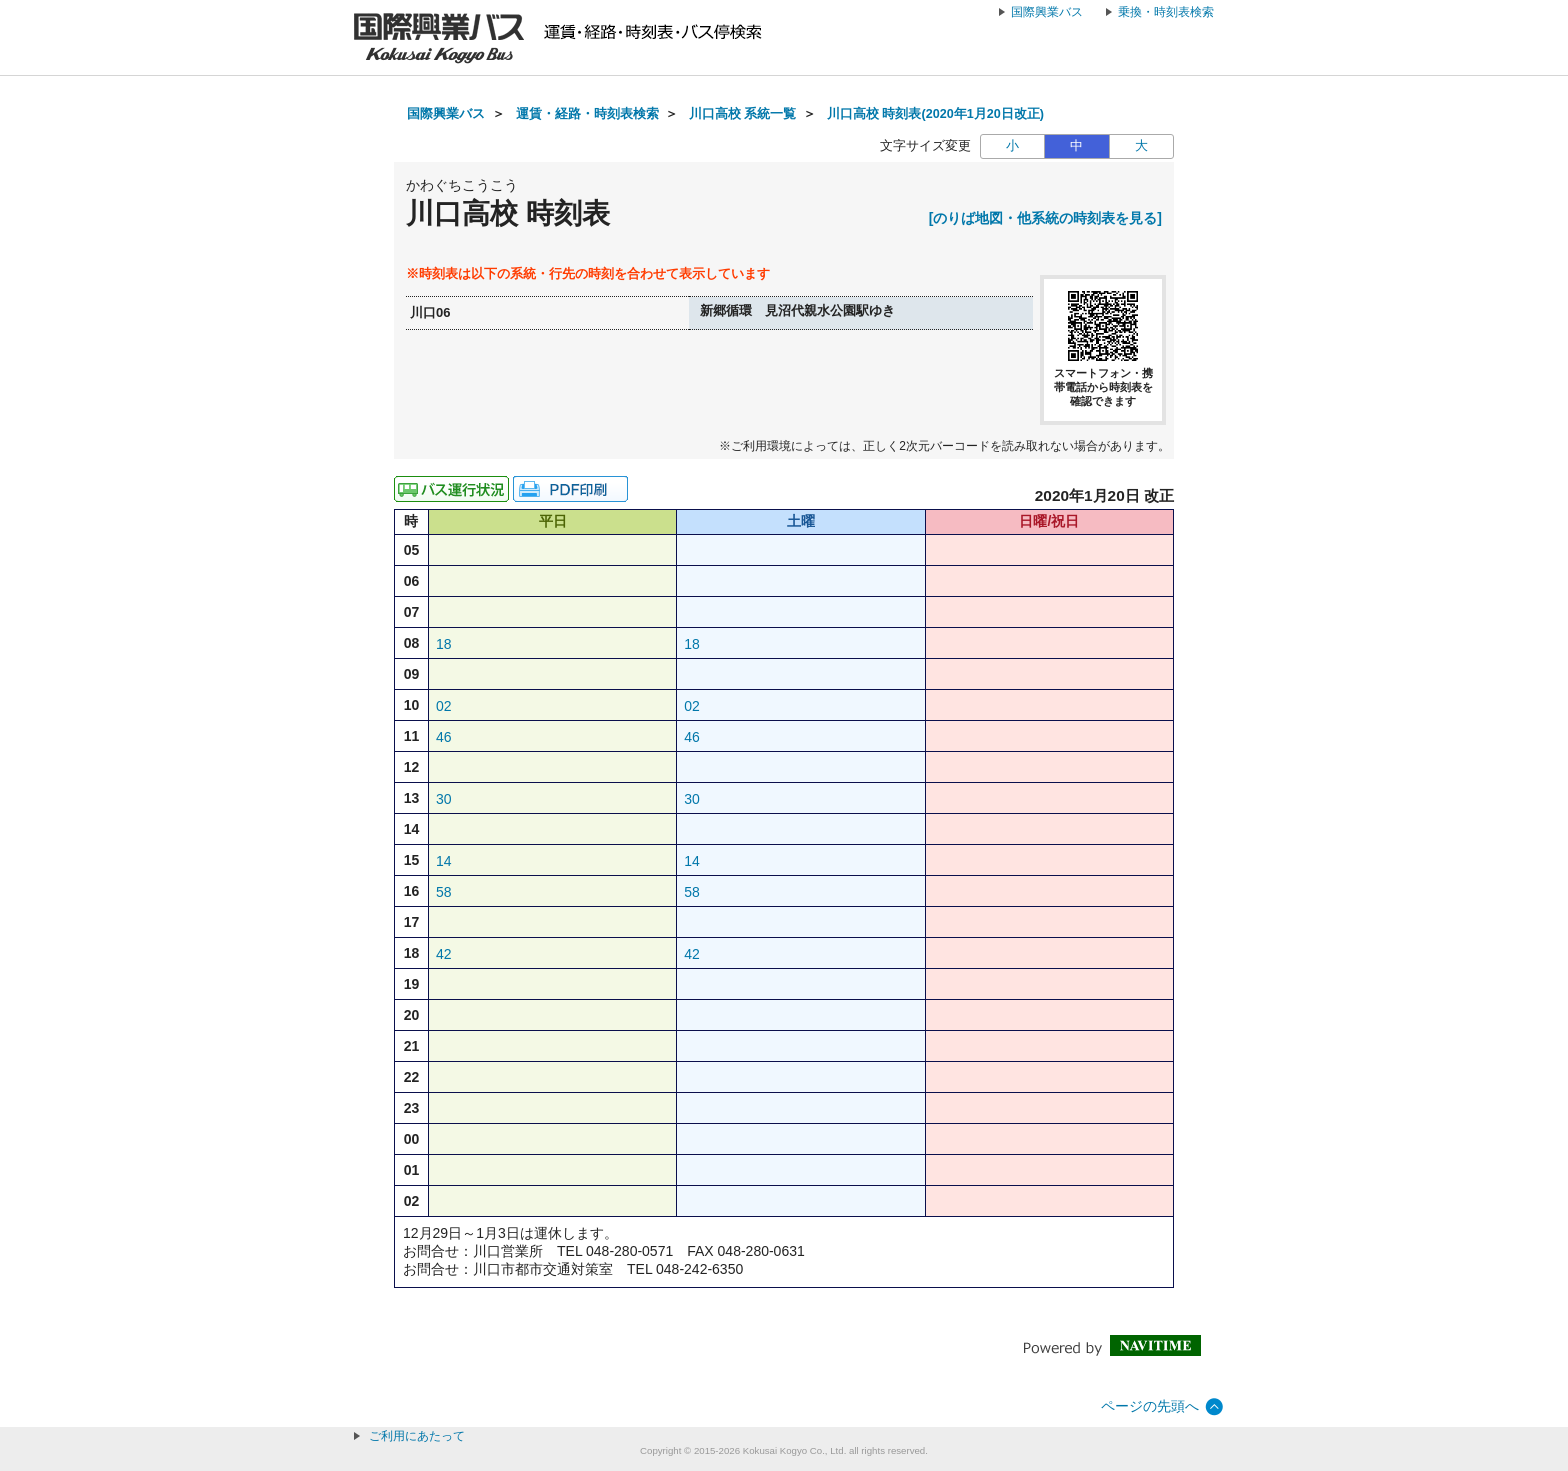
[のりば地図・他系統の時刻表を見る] (1045, 218)
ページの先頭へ (1150, 1406)
